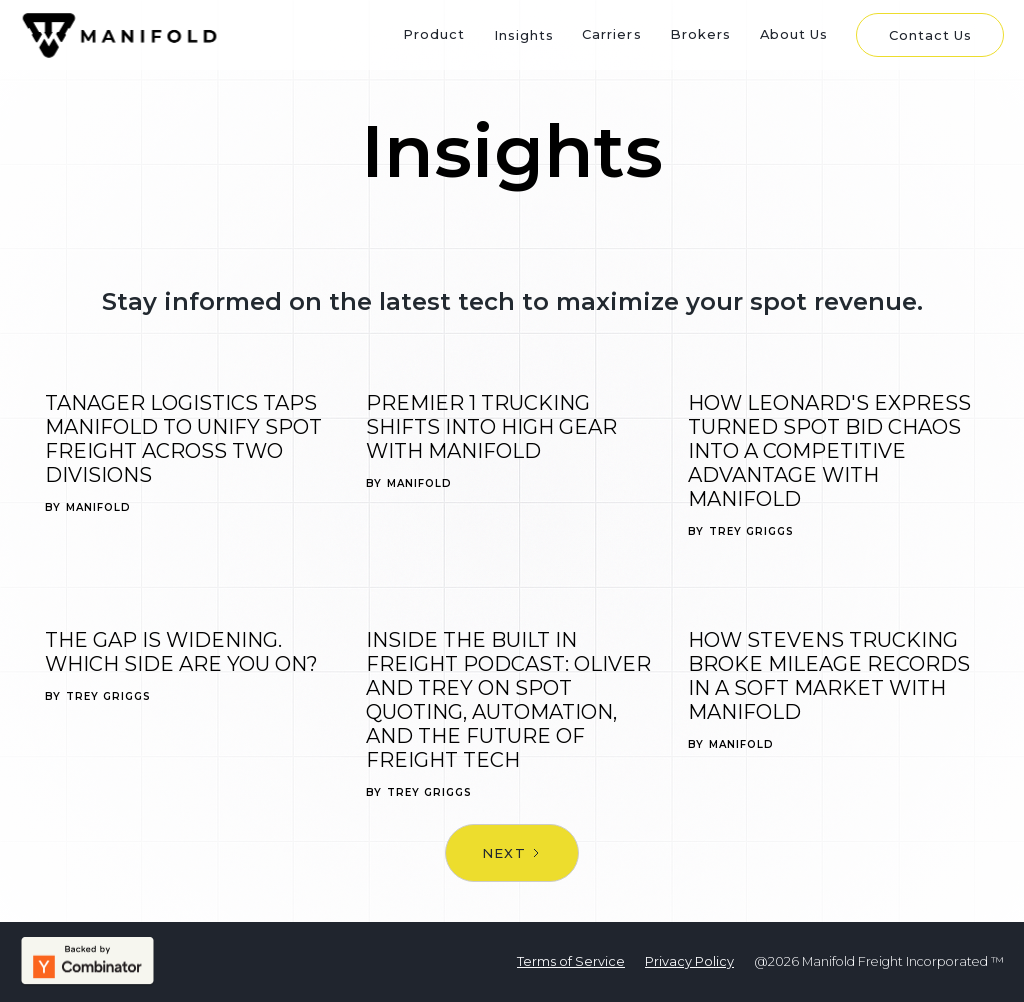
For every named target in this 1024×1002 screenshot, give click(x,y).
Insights (524, 35)
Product (434, 34)
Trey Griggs (751, 532)
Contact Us (930, 35)
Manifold (98, 508)
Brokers (700, 34)
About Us (794, 34)
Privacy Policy (689, 961)
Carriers (611, 34)
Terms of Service (571, 961)
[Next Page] (512, 853)
